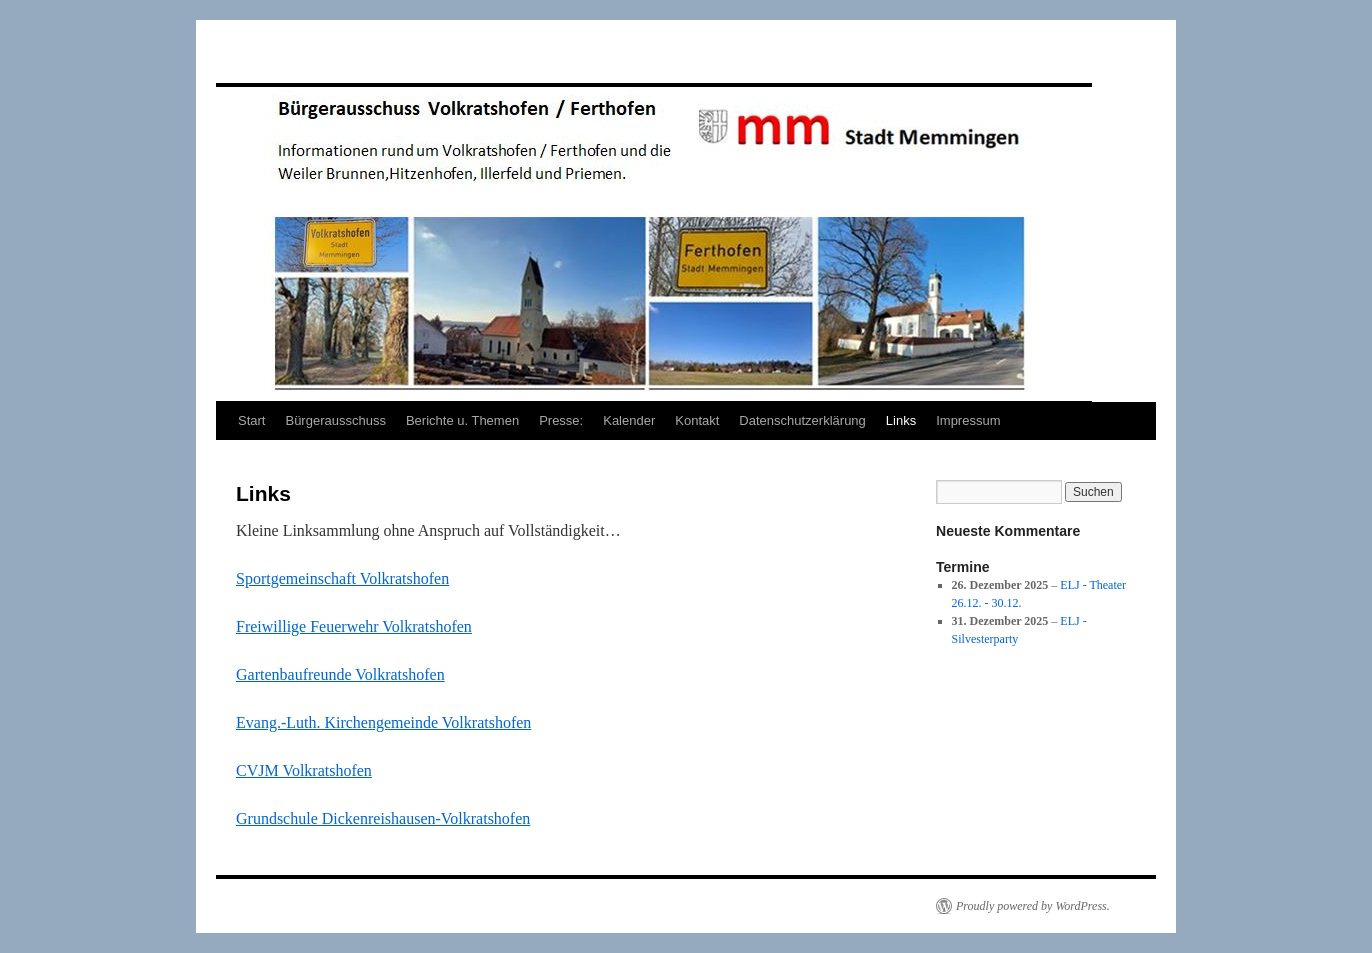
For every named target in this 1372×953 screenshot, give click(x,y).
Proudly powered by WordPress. (1033, 906)
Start (251, 420)
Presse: (561, 420)
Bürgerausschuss (335, 420)
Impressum (968, 420)
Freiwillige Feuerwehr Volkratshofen (354, 626)
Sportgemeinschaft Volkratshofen (342, 578)
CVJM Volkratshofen (304, 770)
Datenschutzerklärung (802, 420)
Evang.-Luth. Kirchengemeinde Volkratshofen (383, 722)
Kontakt (697, 420)
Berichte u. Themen (462, 420)
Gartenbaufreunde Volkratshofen (340, 674)
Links (901, 420)
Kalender (629, 420)
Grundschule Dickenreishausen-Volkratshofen (383, 818)
